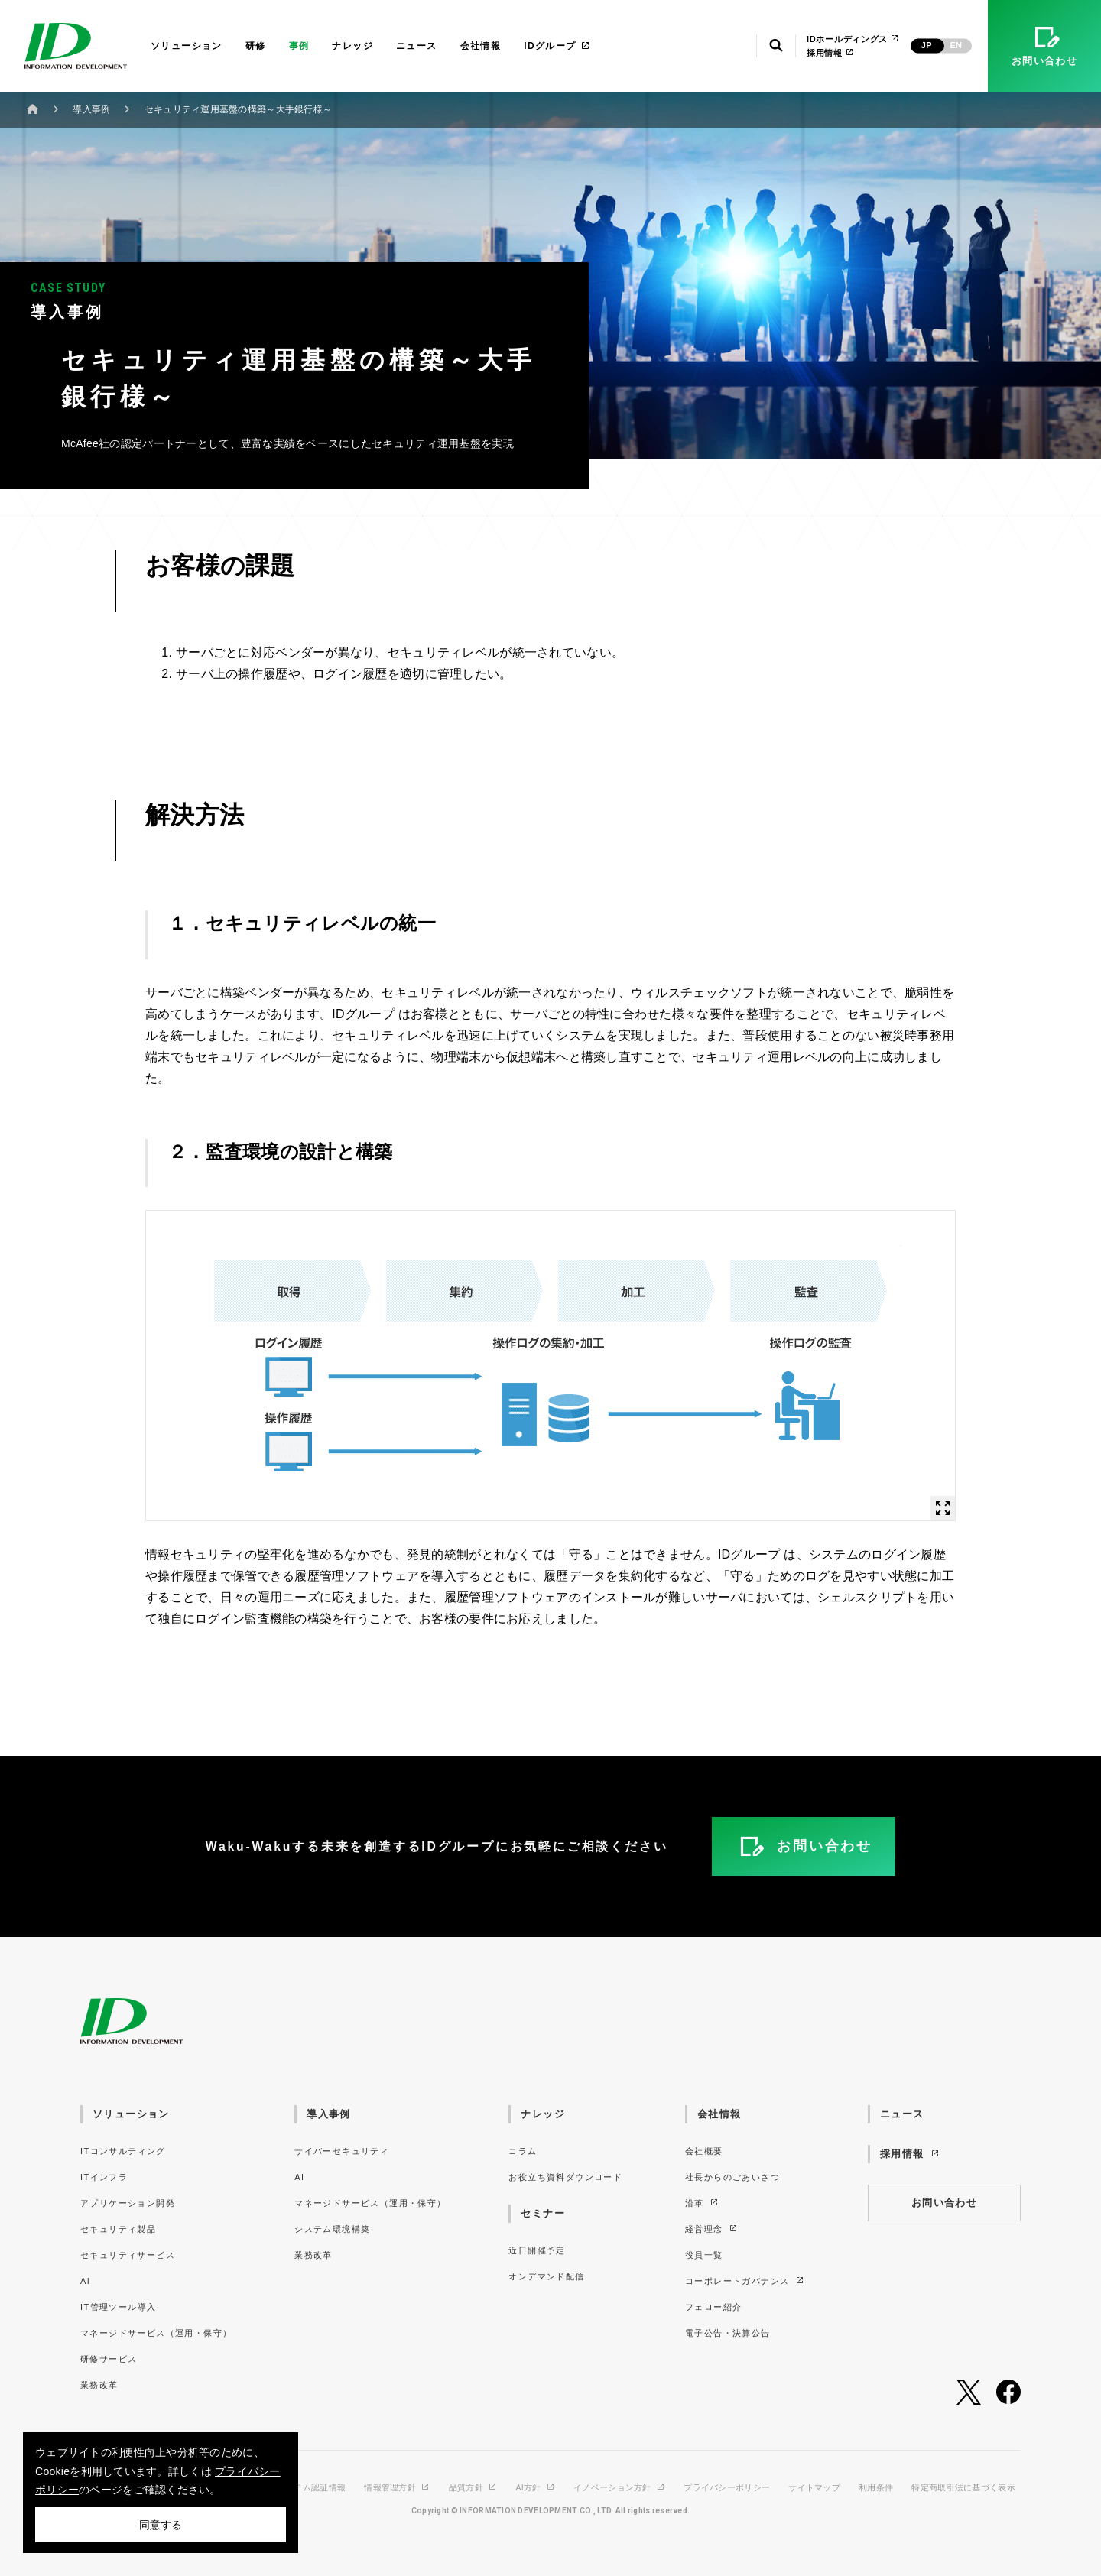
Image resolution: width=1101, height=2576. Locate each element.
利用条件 (876, 2488)
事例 (299, 46)
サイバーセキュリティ (341, 2151)
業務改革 (99, 2384)
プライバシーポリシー (727, 2488)
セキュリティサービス (127, 2255)
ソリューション (186, 46)
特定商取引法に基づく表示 (963, 2488)
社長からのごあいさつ (732, 2177)
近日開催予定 (536, 2250)
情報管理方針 (397, 2488)
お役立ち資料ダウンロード (565, 2177)
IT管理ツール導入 (118, 2307)
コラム (522, 2151)
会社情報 (481, 46)
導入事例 (91, 109)
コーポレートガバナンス (745, 2281)
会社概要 (704, 2151)
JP (926, 45)
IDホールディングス (853, 39)
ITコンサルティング (123, 2151)
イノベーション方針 (619, 2488)
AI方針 (535, 2488)
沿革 (702, 2203)
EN (956, 45)
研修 (255, 46)
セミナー (543, 2213)
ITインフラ (104, 2177)
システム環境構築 (332, 2229)
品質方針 (473, 2488)
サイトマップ (814, 2488)
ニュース (416, 46)
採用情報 (830, 52)
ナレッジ (352, 46)
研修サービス (108, 2358)
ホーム (33, 109)
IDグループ (557, 46)
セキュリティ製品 (118, 2229)
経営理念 (712, 2229)
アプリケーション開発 (127, 2203)
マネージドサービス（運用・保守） (156, 2333)
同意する (160, 2525)
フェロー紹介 (713, 2307)
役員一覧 (704, 2255)
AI (85, 2281)
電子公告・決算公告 (728, 2333)
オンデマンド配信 (546, 2276)
